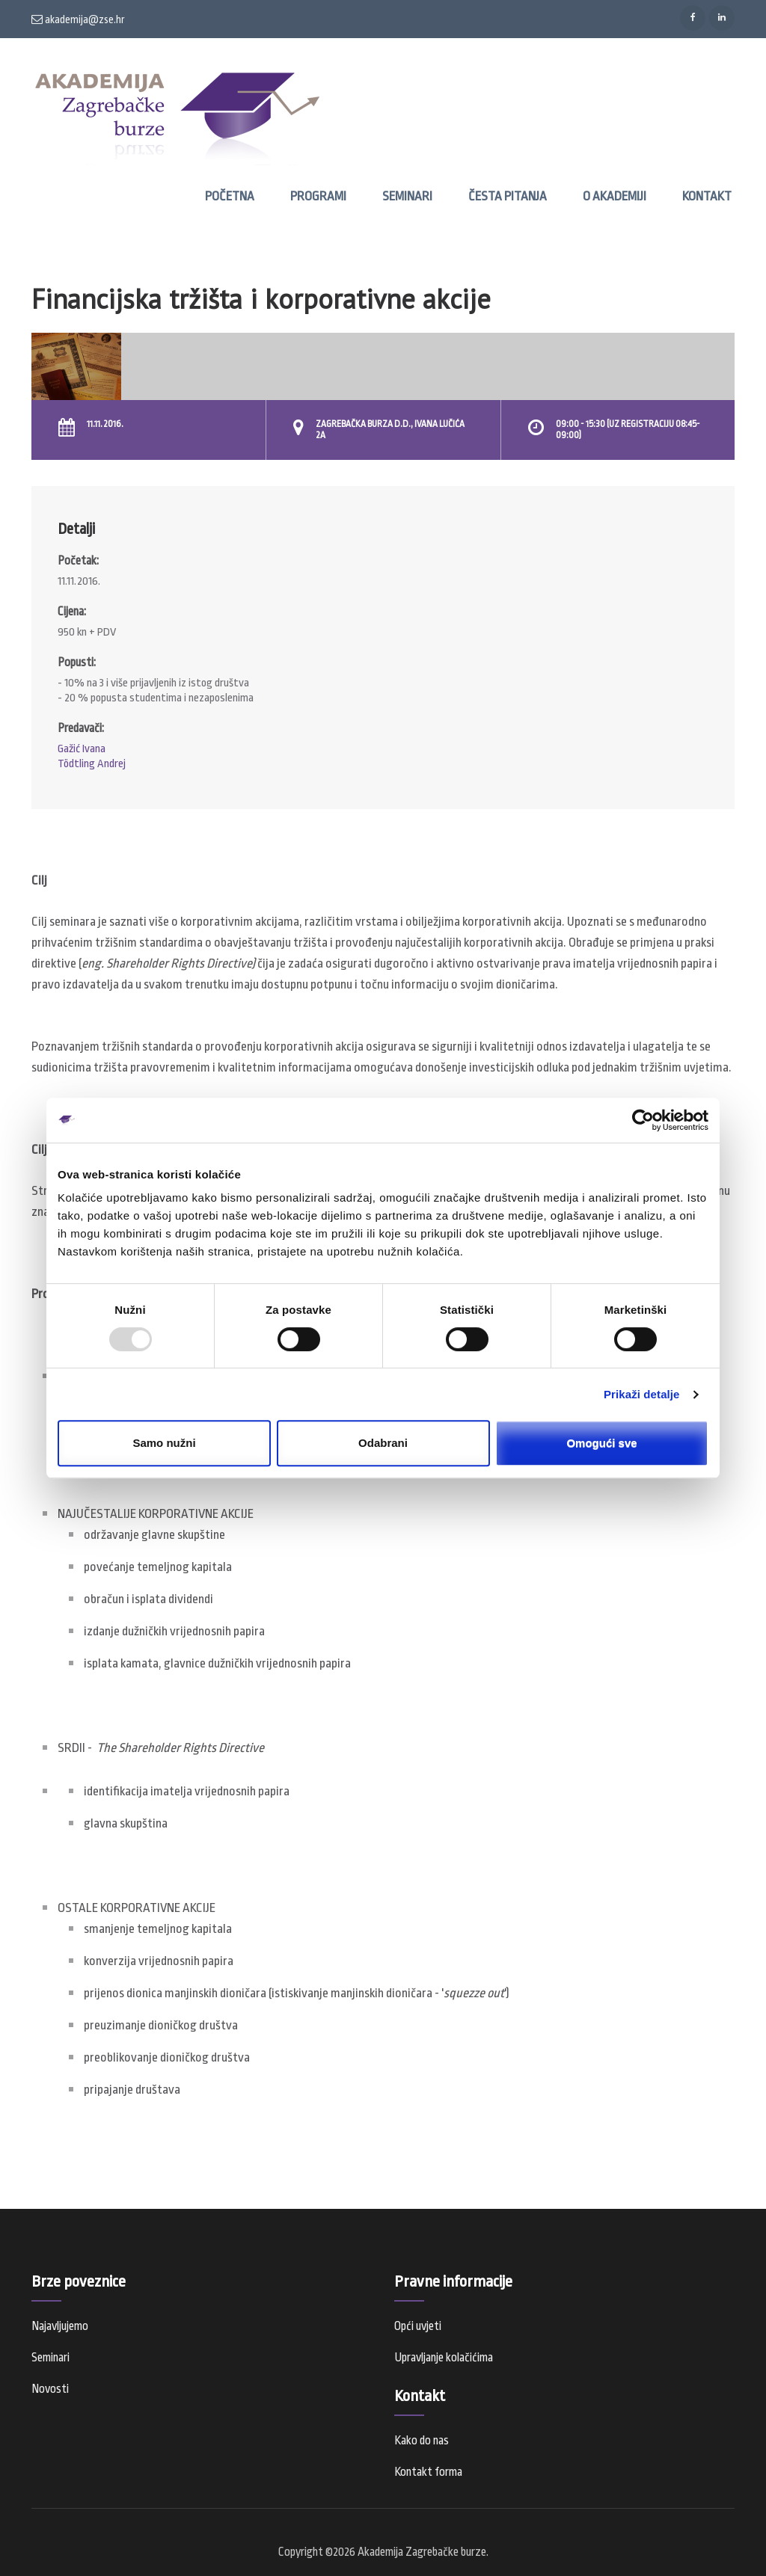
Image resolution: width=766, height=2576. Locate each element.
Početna (229, 196)
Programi (318, 196)
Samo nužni (163, 1442)
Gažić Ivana (81, 749)
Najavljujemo (59, 2326)
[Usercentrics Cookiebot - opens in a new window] (642, 1120)
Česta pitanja (507, 196)
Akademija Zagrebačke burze (422, 2552)
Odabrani (383, 1442)
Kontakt (707, 196)
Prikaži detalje (642, 1394)
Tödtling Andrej (92, 763)
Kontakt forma (428, 2472)
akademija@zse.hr (78, 19)
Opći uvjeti (417, 2326)
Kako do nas (421, 2440)
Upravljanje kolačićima (443, 2357)
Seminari (407, 196)
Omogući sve (601, 1442)
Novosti (50, 2389)
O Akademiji (614, 196)
